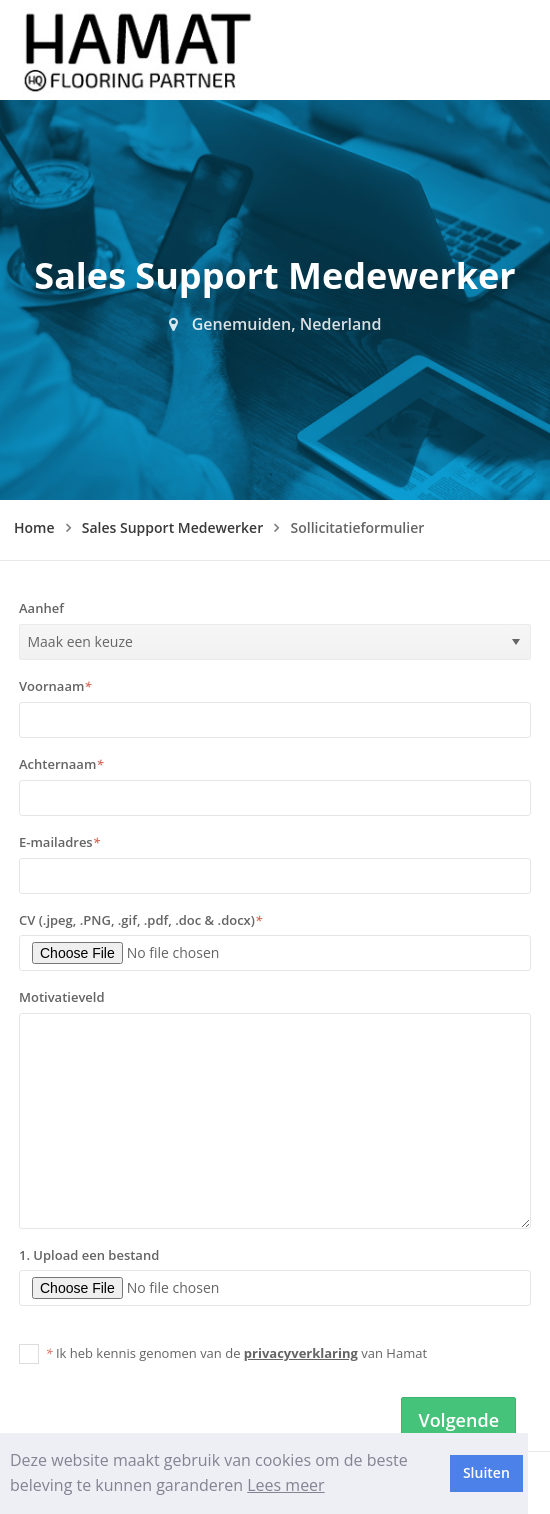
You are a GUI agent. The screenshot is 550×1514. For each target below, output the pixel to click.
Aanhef (41, 608)
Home (34, 527)
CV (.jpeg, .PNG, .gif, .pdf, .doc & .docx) (140, 920)
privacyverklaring (301, 1353)
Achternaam (61, 764)
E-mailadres (59, 842)
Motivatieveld (62, 997)
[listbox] (275, 642)
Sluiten (486, 1472)
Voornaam (55, 686)
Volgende (458, 1420)
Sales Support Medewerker (172, 527)
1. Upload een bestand (89, 1255)
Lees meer (285, 1485)
